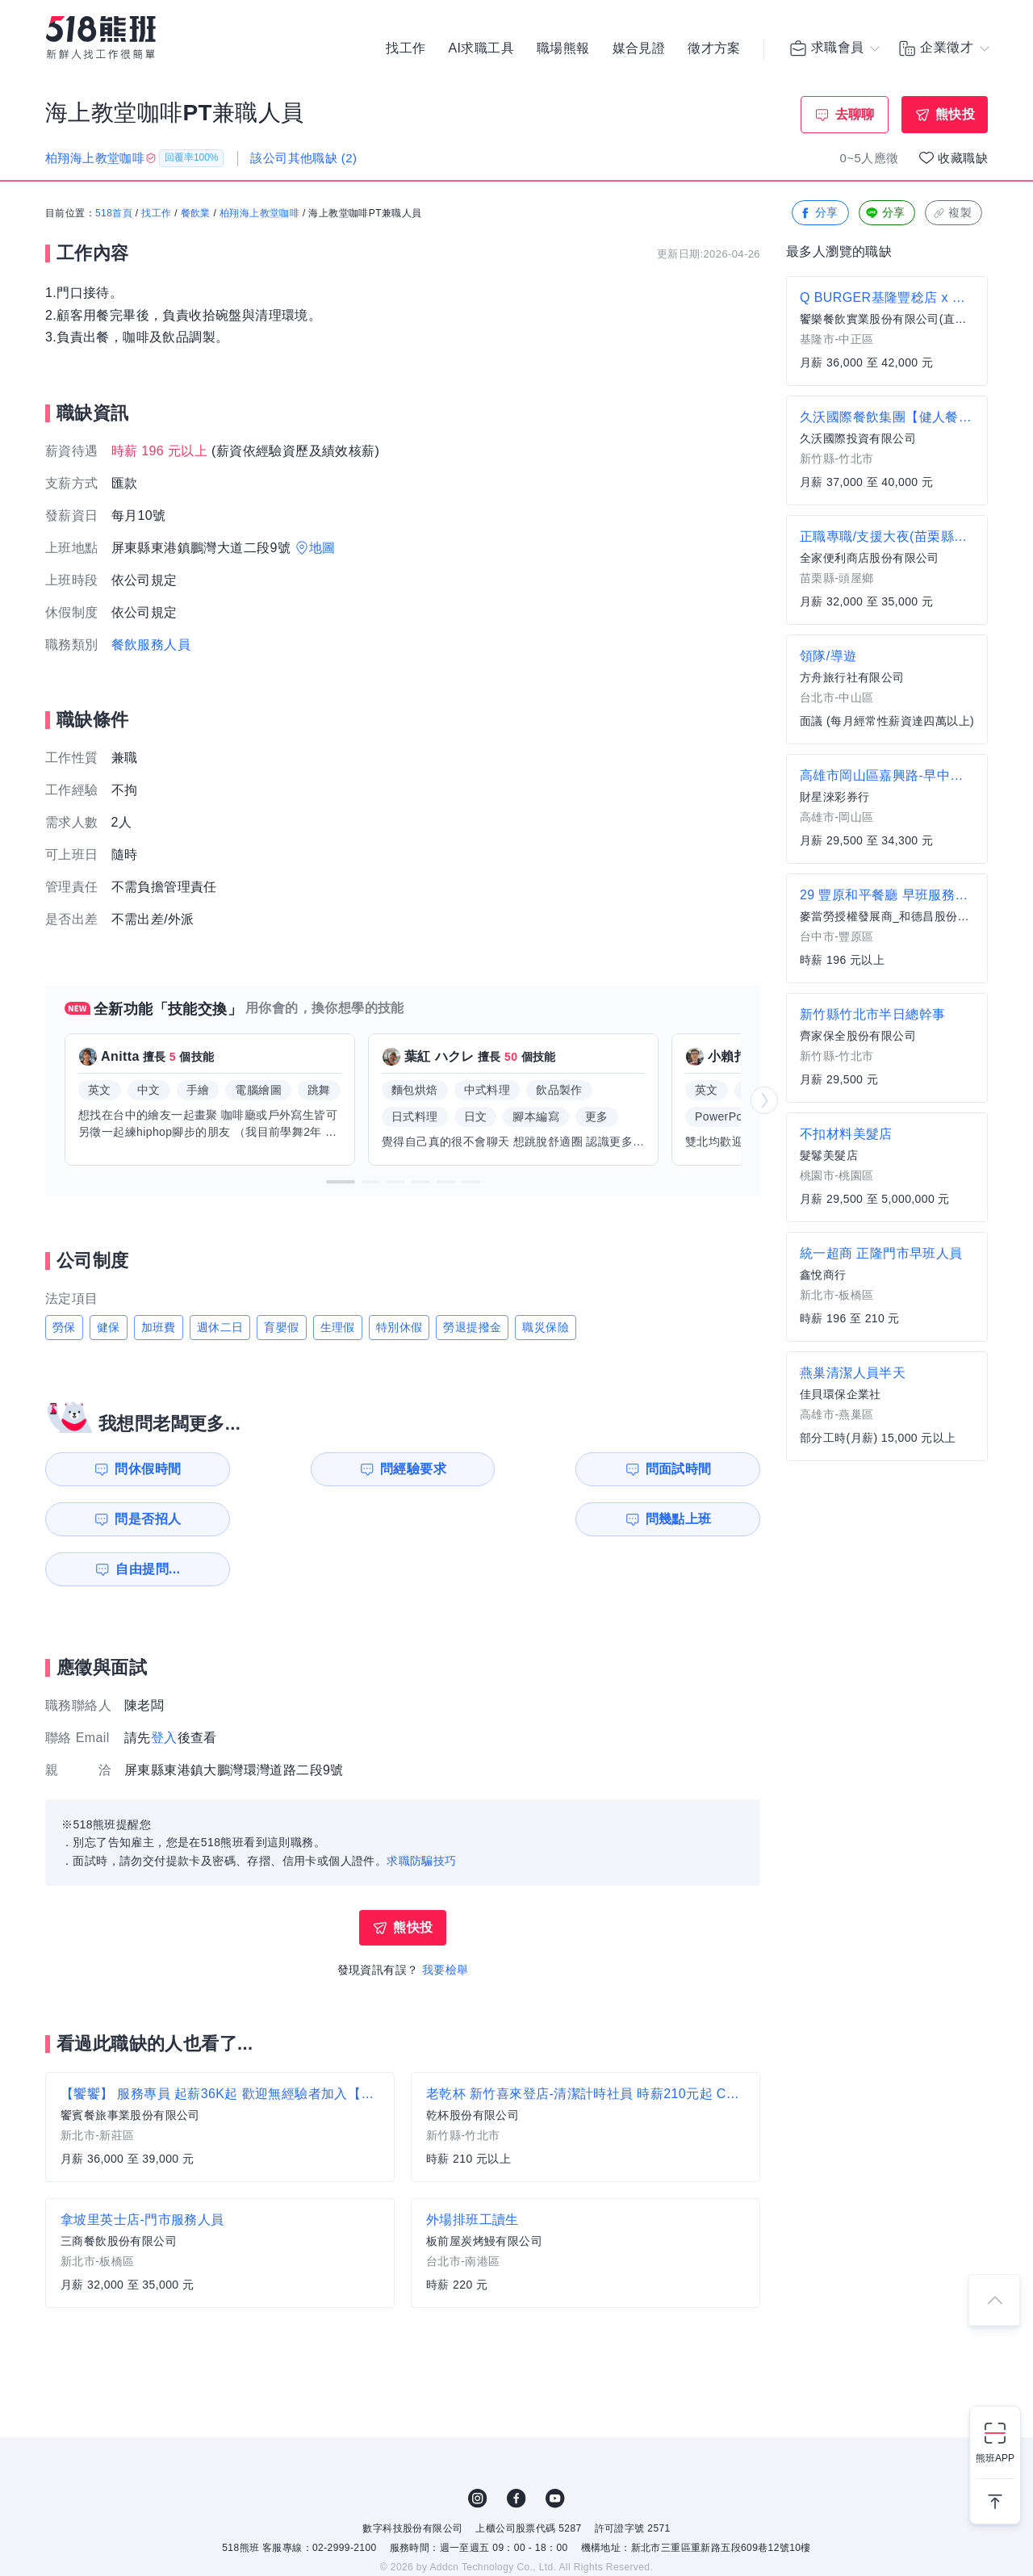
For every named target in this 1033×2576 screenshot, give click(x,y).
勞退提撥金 (472, 1327)
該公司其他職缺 (303, 158)
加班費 (158, 1327)
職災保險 (545, 1327)
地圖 (322, 548)
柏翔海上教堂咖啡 (259, 214)
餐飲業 (196, 214)
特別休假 (399, 1327)
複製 (952, 213)
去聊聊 (855, 114)
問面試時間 (505, 1469)
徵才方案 (714, 48)
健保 (108, 1327)
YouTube (555, 2448)
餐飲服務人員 (150, 644)
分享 (819, 213)
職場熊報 (563, 48)
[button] (340, 1181)
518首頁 (113, 214)
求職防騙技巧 (421, 1810)
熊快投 (955, 114)
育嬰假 (281, 1327)
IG (477, 2448)
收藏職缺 (963, 158)
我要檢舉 (445, 1919)
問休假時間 (138, 1469)
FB (516, 2448)
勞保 (64, 1327)
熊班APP (995, 2458)
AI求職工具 (481, 48)
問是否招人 (688, 1469)
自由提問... (323, 1519)
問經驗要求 (321, 1469)
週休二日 (220, 1327)
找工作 (405, 48)
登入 (164, 1687)
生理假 (337, 1327)
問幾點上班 (138, 1519)
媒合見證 (639, 48)
